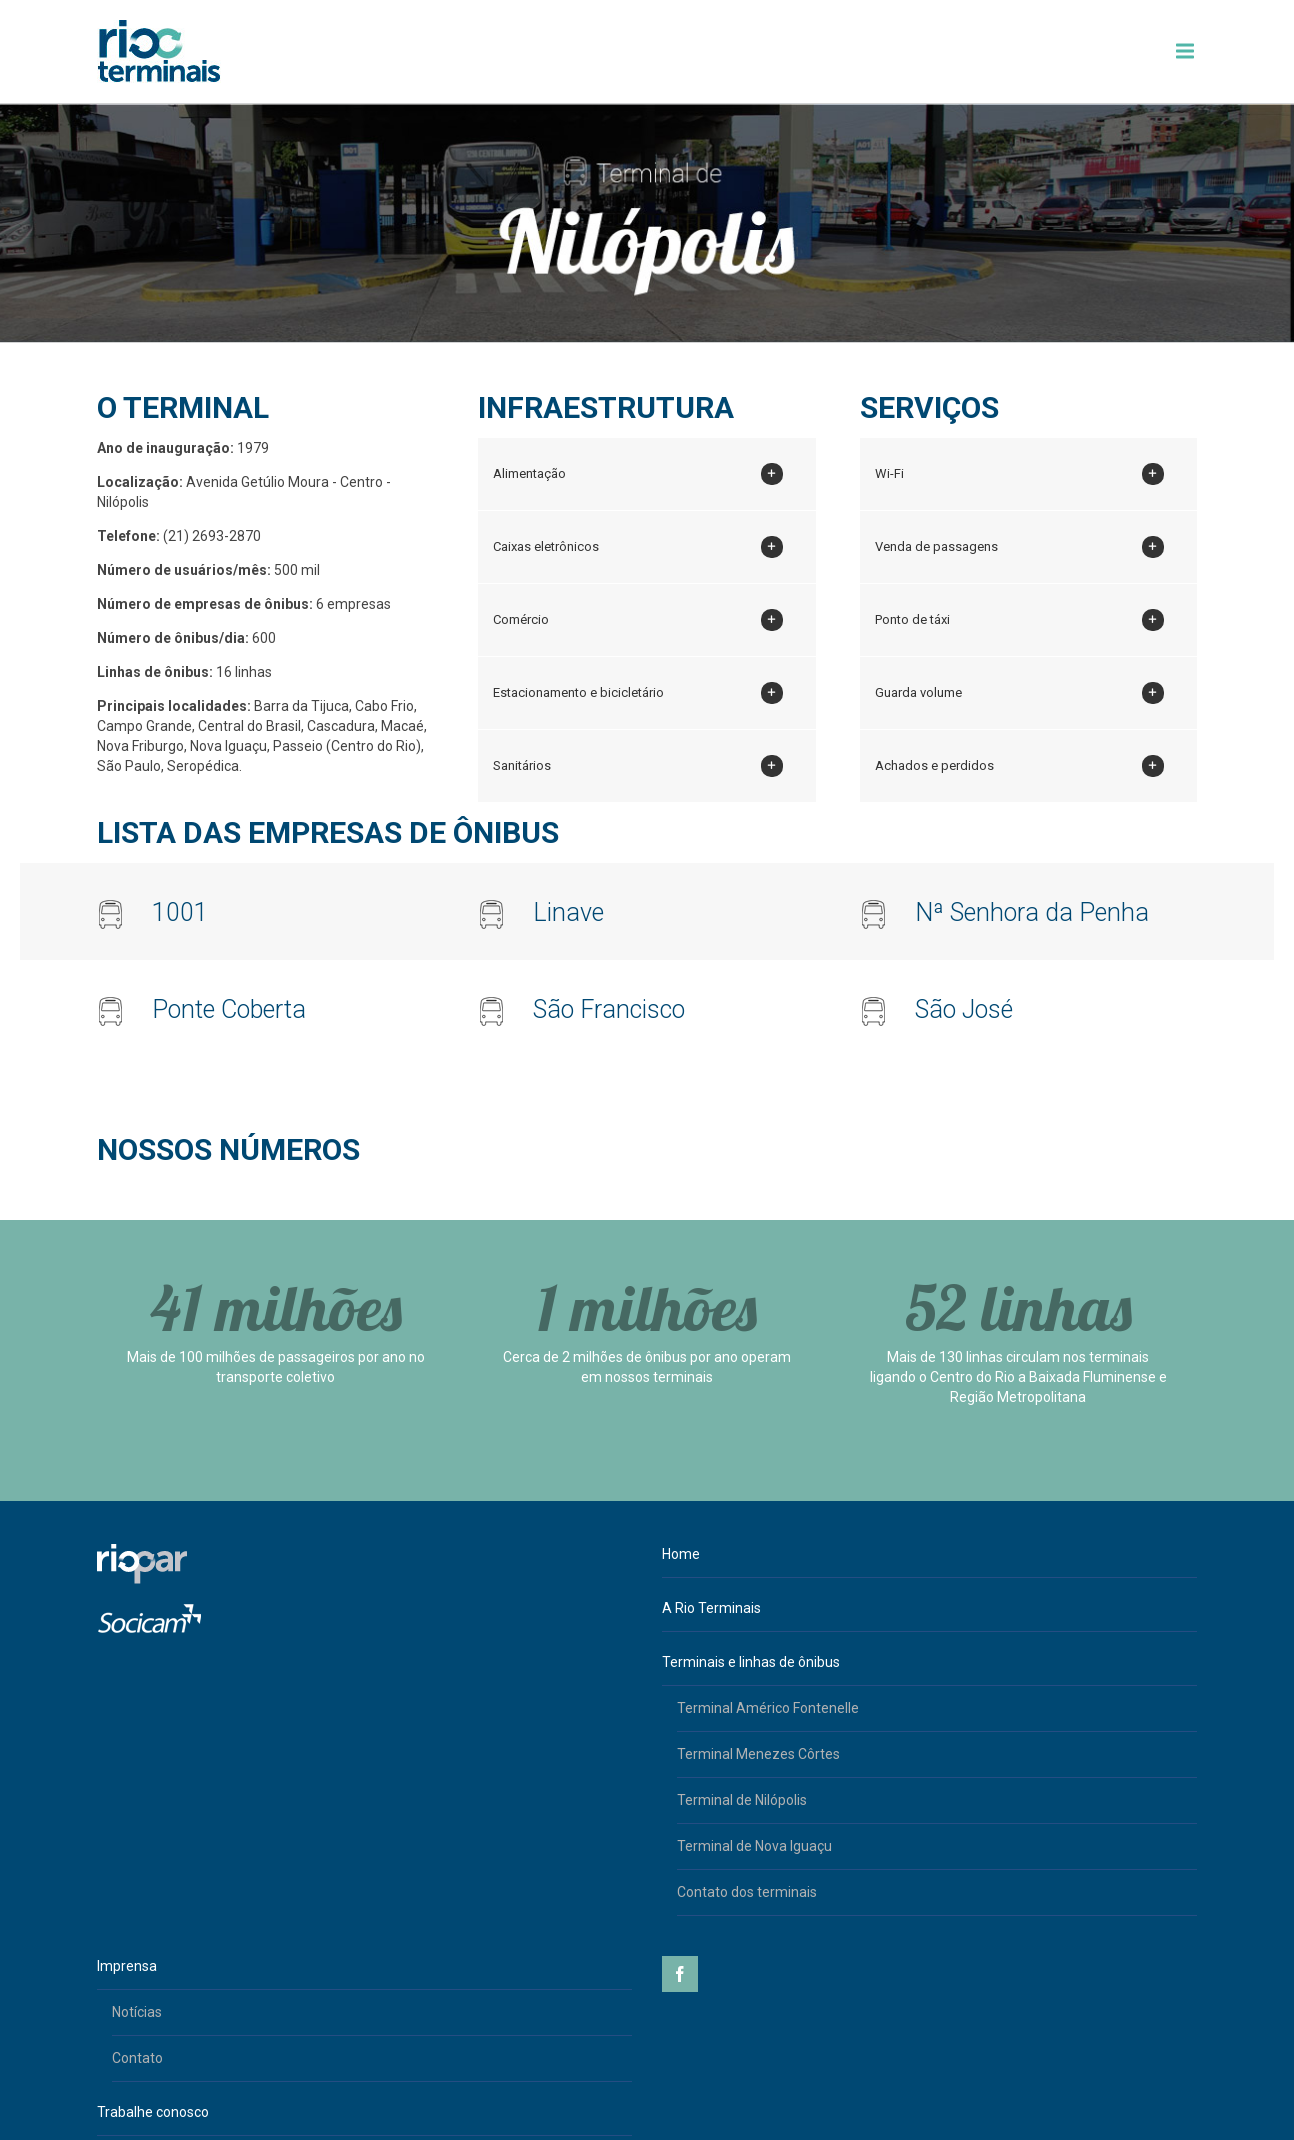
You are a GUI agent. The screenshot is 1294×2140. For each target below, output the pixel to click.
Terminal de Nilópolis (742, 1800)
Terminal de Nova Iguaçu (754, 1846)
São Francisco (609, 1009)
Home (681, 1554)
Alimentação (637, 474)
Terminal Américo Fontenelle (768, 1708)
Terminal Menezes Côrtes (758, 1754)
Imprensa (127, 1966)
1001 (180, 912)
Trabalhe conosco (153, 2112)
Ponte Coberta (229, 1009)
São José (964, 1009)
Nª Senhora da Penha (1032, 912)
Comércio (637, 620)
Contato (137, 2058)
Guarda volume (1019, 693)
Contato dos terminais (747, 1892)
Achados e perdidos (1019, 766)
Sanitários (637, 766)
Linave (568, 912)
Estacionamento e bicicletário (637, 693)
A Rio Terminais (711, 1608)
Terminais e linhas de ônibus (751, 1662)
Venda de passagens (1019, 547)
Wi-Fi (1019, 474)
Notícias (137, 2012)
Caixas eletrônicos (637, 547)
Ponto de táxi (1019, 620)
